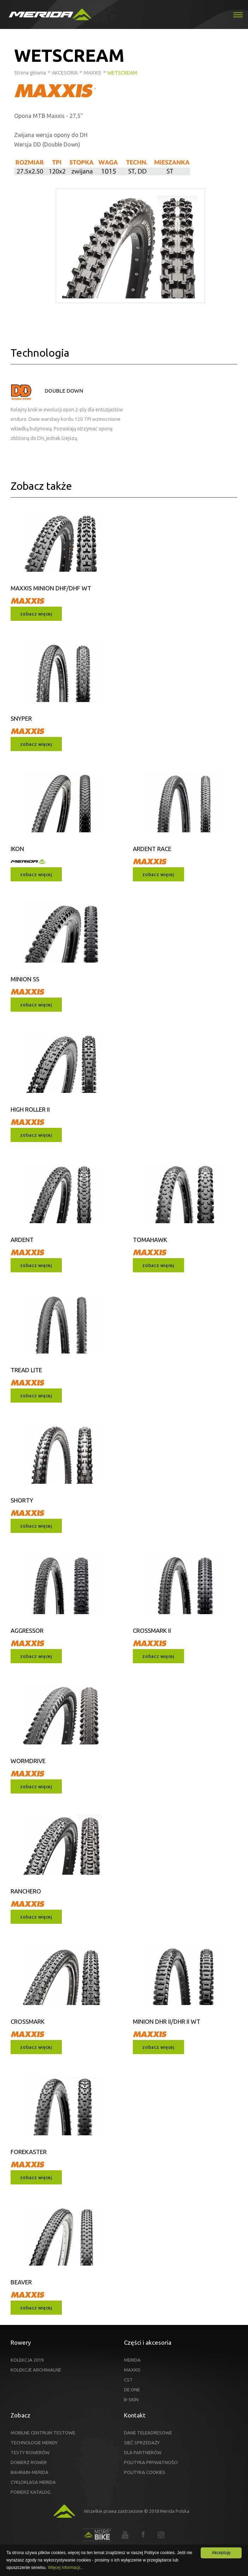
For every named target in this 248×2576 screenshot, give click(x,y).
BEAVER (21, 2282)
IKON (17, 848)
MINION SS (25, 979)
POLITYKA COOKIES (144, 2472)
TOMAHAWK (150, 1239)
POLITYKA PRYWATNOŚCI (151, 2462)
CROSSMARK (28, 2021)
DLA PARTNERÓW (142, 2452)
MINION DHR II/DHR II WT (166, 2021)
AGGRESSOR (27, 1630)
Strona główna (30, 73)
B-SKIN (131, 2399)
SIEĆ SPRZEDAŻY (142, 2442)
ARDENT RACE (152, 848)
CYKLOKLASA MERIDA (33, 2482)
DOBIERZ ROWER (29, 2462)
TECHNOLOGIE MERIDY (34, 2442)
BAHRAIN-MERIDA (29, 2472)
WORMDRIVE (28, 1760)
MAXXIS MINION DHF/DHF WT (51, 588)
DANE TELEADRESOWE (148, 2432)
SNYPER (21, 718)
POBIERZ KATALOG (31, 2491)
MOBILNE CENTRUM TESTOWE (43, 2432)
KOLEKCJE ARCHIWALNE (36, 2369)
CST (128, 2379)
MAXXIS (132, 2369)
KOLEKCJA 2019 (27, 2359)
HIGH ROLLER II (30, 1109)
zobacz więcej (36, 613)
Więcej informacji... (65, 2567)
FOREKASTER (29, 2151)
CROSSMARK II (152, 1630)
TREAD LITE (26, 1370)
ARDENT (22, 1239)
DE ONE (132, 2389)
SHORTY (22, 1500)
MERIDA (132, 2359)
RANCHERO (26, 1891)
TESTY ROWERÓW (30, 2452)
